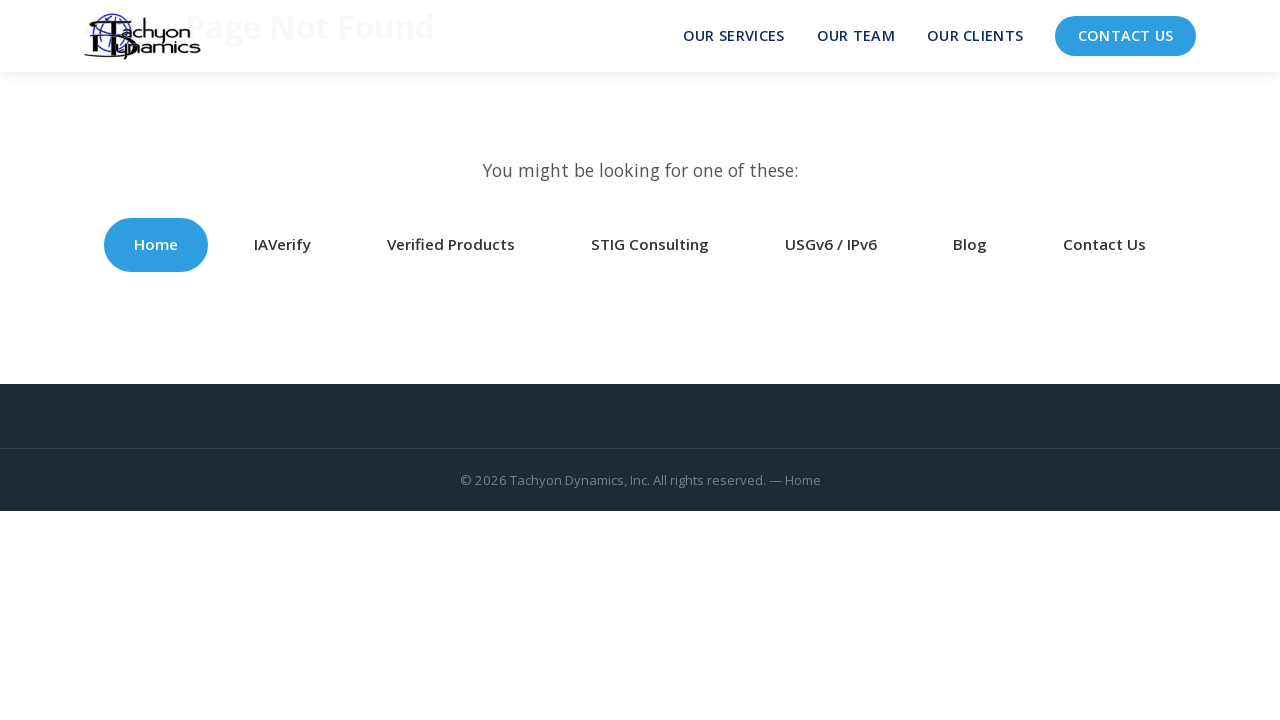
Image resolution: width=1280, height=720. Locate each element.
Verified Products (451, 244)
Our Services (734, 35)
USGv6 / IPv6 (831, 244)
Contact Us (1126, 35)
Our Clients (975, 35)
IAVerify (282, 244)
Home (156, 244)
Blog (970, 244)
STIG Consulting (650, 244)
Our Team (856, 35)
